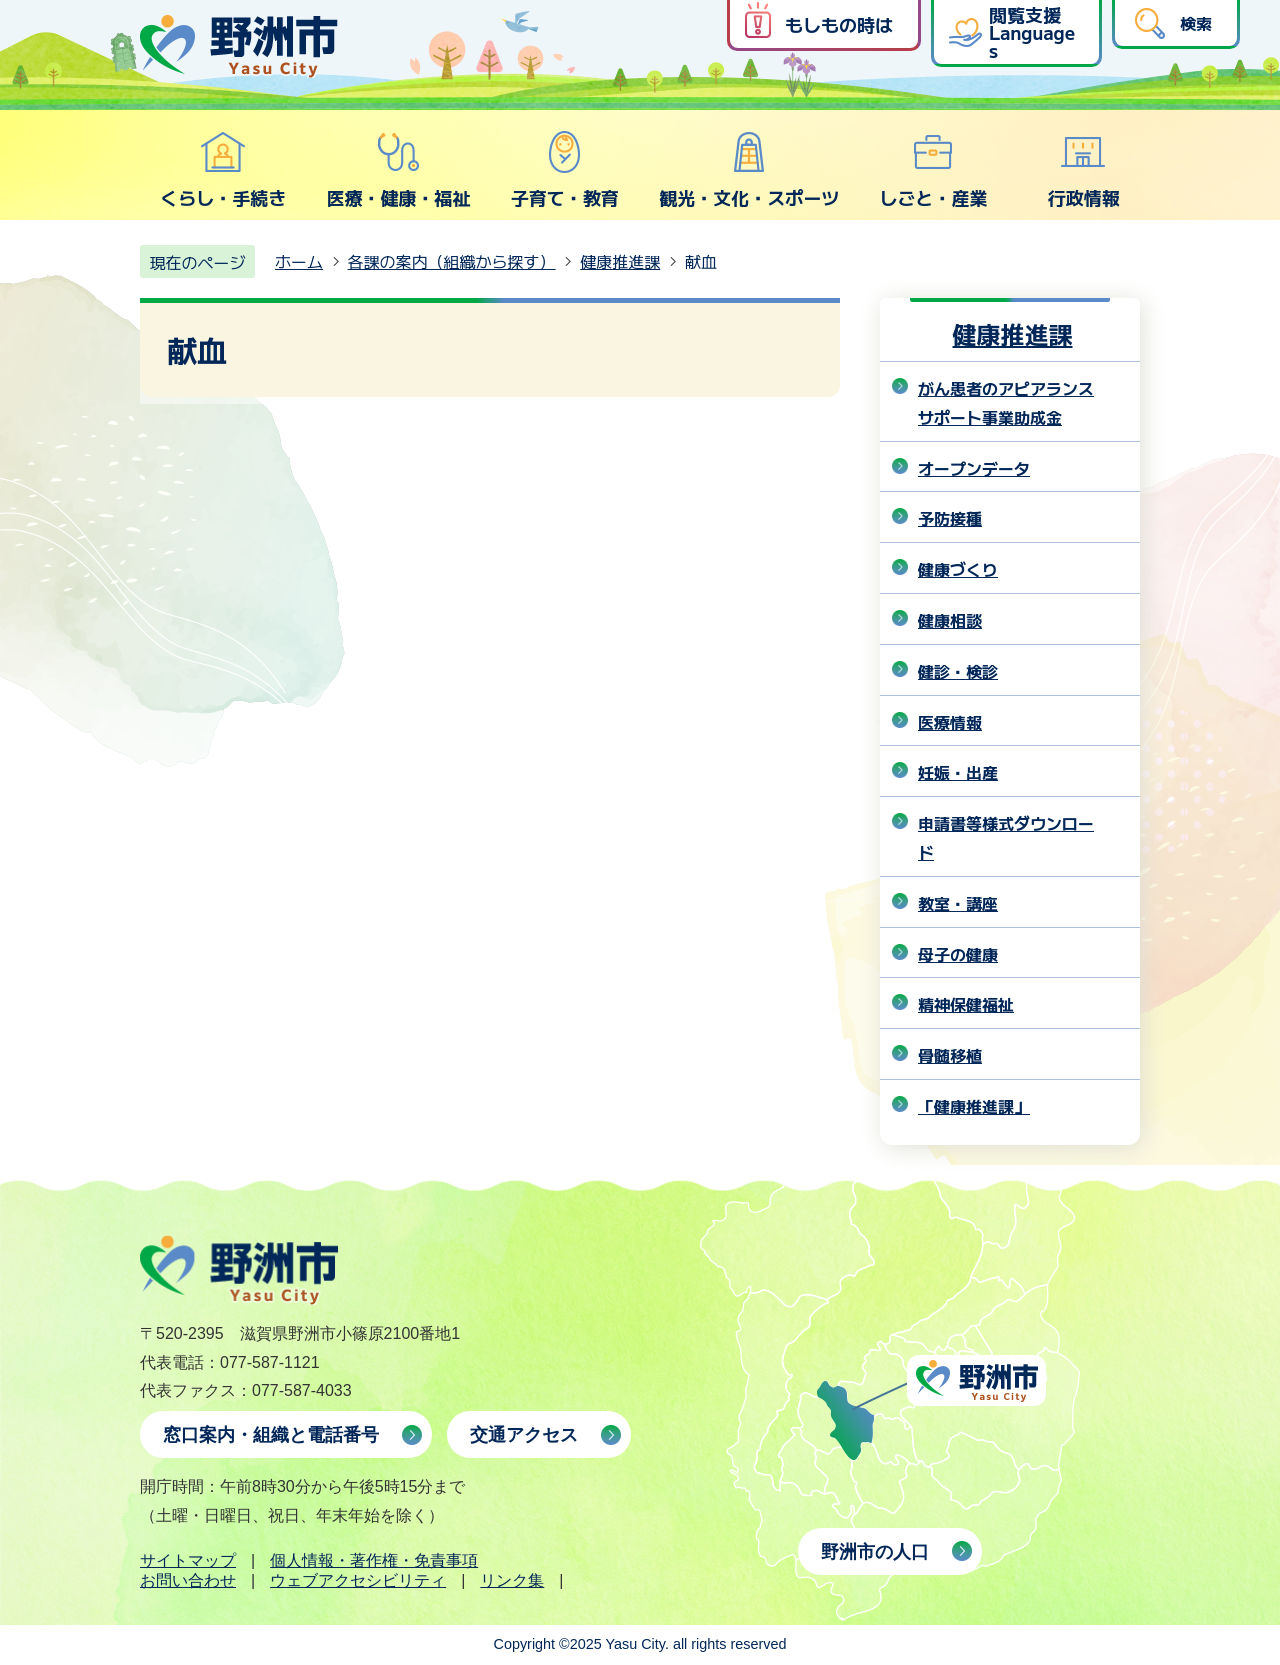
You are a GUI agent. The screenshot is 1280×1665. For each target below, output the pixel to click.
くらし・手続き (223, 170)
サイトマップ (188, 1560)
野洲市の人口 (875, 1552)
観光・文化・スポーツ (749, 170)
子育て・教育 (565, 170)
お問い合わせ (188, 1580)
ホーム (299, 261)
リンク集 (512, 1580)
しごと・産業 (933, 170)
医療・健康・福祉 (398, 170)
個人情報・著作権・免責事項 (374, 1560)
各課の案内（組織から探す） (452, 261)
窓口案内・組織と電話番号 (271, 1435)
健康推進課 (620, 261)
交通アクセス (524, 1435)
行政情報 (1084, 170)
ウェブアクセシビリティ (358, 1580)
